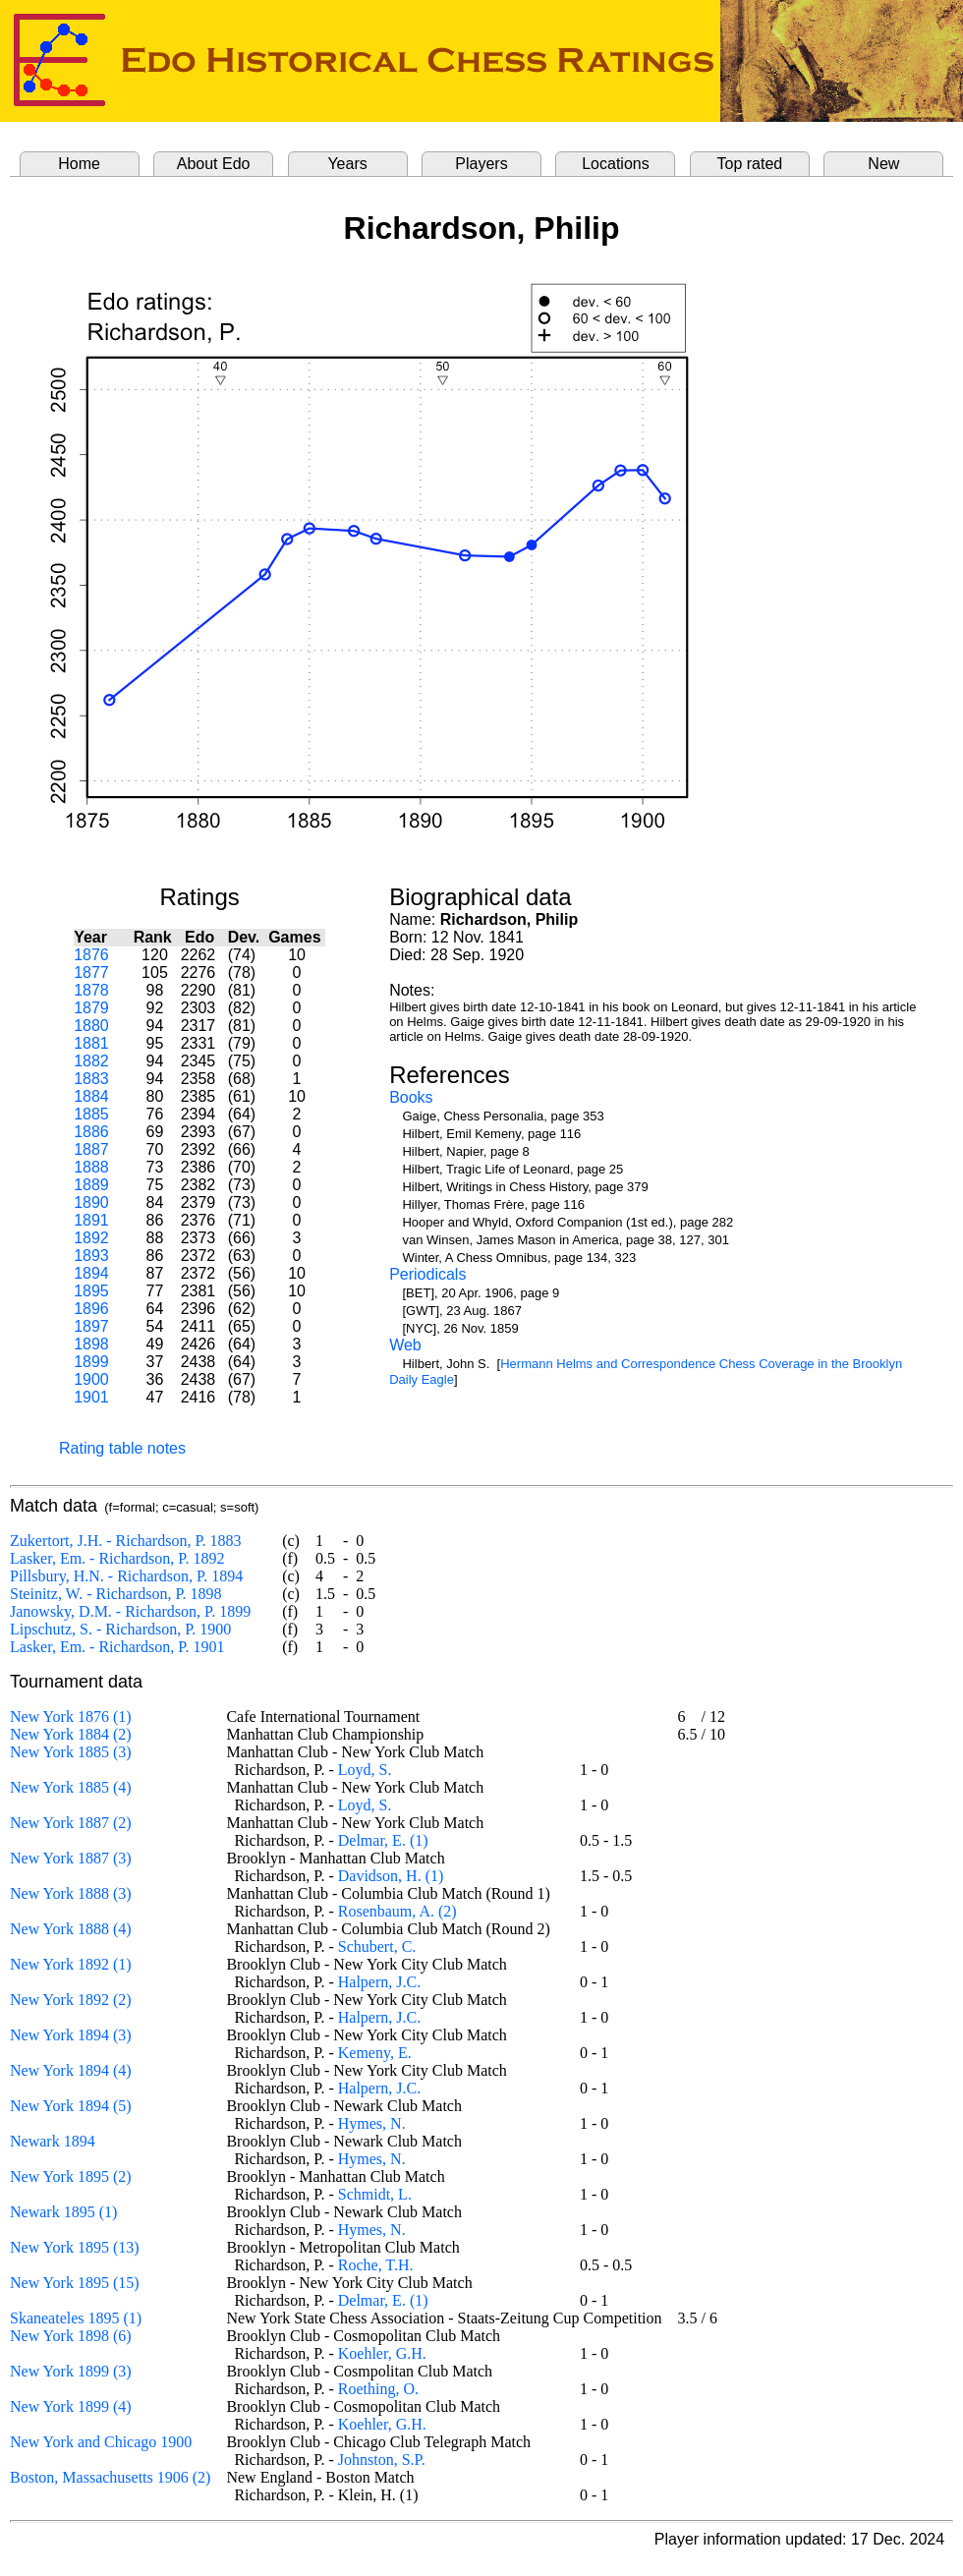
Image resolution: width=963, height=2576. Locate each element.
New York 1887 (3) (71, 1858)
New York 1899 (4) (71, 2406)
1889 (91, 1184)
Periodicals (427, 1274)
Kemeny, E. (375, 2052)
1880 (91, 1025)
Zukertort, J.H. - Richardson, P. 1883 (126, 1540)
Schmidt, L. (375, 2194)
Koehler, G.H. (382, 2353)
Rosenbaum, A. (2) (397, 1911)
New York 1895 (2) (71, 2176)
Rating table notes (122, 1448)
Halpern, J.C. (379, 1982)
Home (79, 163)
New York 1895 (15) (75, 2282)
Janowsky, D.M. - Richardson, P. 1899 (130, 1611)
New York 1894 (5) (71, 2105)
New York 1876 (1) (71, 1716)
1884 (91, 1096)
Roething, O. (378, 2388)
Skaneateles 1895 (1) (76, 2318)
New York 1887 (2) (71, 1822)
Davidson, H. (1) (391, 1875)
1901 (91, 1397)
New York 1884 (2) (71, 1734)
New (883, 163)
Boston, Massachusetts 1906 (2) (110, 2477)
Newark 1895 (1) (63, 2212)
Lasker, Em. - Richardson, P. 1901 (117, 1646)
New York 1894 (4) (71, 2070)
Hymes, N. (372, 2123)
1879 (91, 1008)
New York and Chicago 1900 (101, 2441)
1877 (91, 972)
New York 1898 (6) (71, 2335)
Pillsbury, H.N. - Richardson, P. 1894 (126, 1576)
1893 (91, 1255)
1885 (91, 1114)
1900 (91, 1379)
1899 (91, 1361)
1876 (91, 954)
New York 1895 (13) (75, 2247)
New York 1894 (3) (71, 2035)
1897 (91, 1326)
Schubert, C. (377, 1946)
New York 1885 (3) (71, 1752)
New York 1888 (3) (71, 1893)
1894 (91, 1273)
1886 (91, 1131)
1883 (91, 1078)
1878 (91, 990)
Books (410, 1097)
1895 (91, 1291)
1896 (91, 1308)
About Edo (214, 163)
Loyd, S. (365, 1769)
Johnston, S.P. (381, 2459)
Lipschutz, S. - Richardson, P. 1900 (120, 1629)
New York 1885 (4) (71, 1787)
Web (405, 1345)
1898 (91, 1344)
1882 (91, 1061)
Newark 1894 (52, 2141)
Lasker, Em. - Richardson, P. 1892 (117, 1558)
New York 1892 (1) (71, 1964)
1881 (91, 1043)
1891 (91, 1220)
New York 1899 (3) (71, 2371)
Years (347, 163)
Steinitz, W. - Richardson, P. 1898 (116, 1593)
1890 (91, 1202)
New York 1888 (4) (71, 1928)
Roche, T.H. (376, 2265)
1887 (91, 1149)
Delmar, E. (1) (383, 1840)
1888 (91, 1167)
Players (481, 163)
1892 (91, 1238)
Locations (616, 163)
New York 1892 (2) (71, 1999)
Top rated (750, 163)
